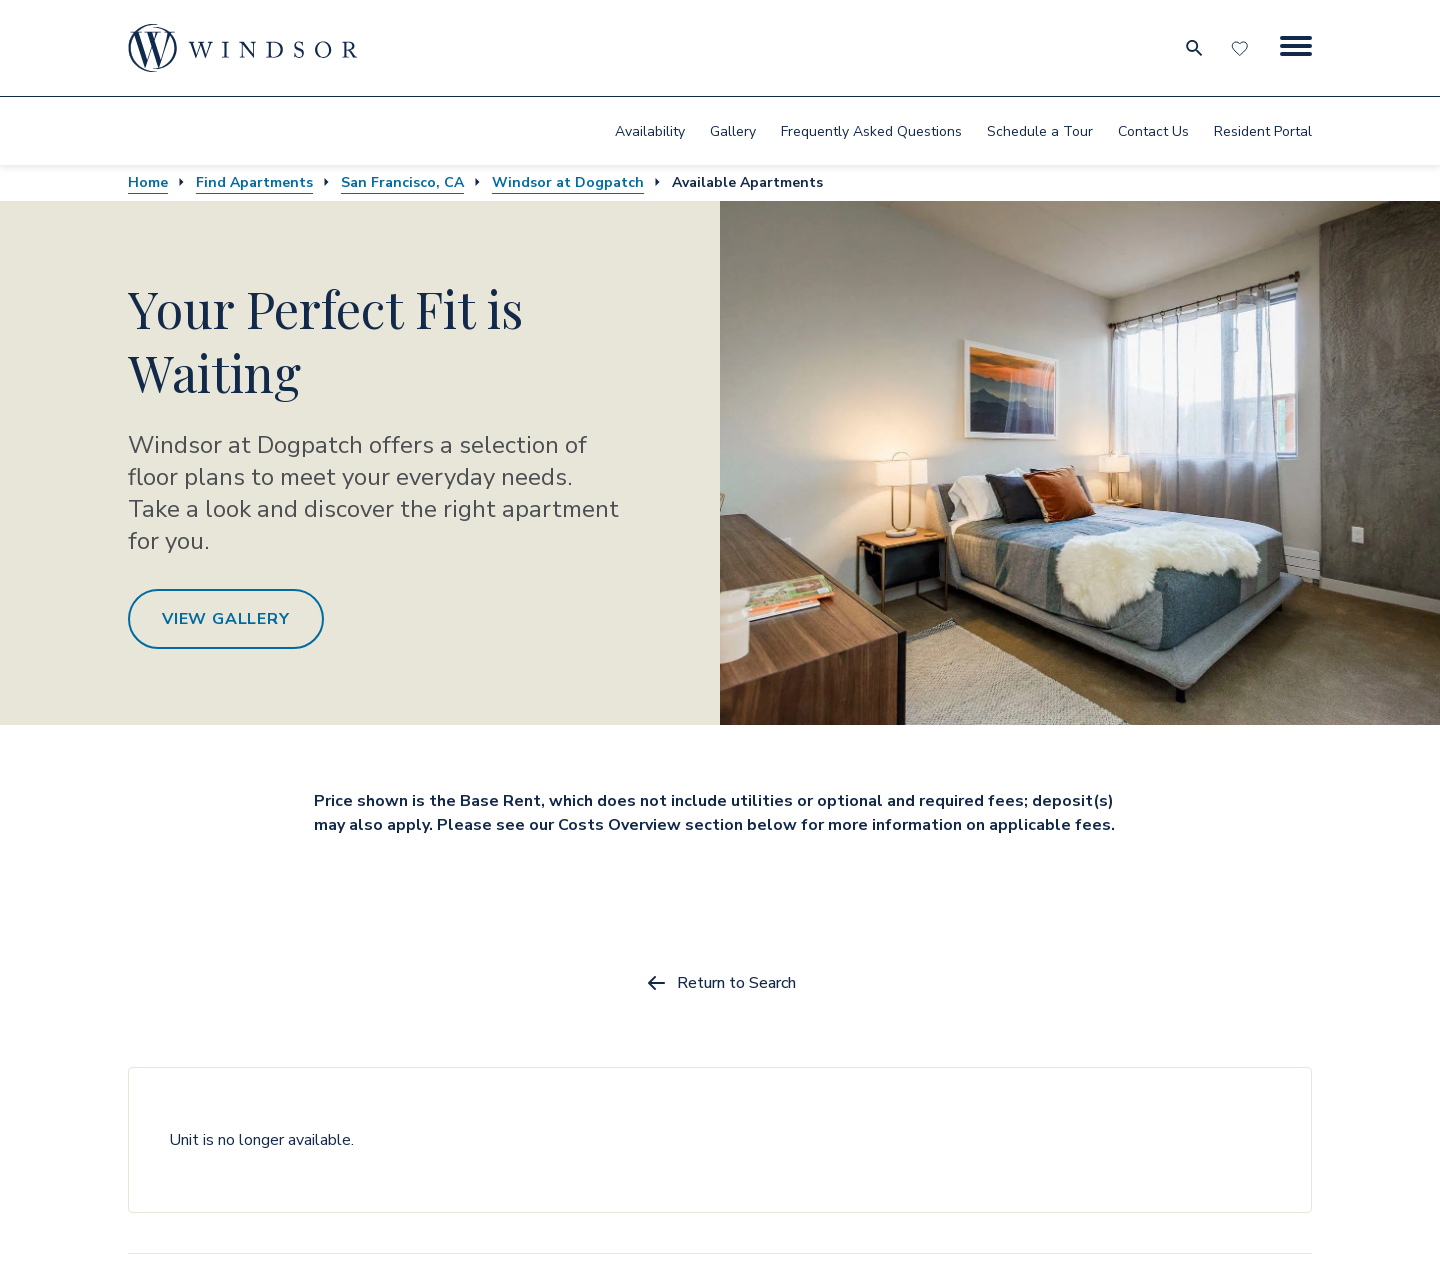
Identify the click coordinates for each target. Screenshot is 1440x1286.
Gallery (733, 131)
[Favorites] (1242, 48)
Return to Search (720, 983)
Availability (650, 131)
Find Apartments (254, 182)
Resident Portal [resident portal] (1263, 131)
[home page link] (243, 48)
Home (148, 182)
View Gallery (226, 619)
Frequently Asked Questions (871, 131)
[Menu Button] (1296, 48)
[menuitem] (650, 131)
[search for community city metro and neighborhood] (1193, 48)
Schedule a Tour (1040, 131)
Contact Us (1153, 131)
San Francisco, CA (402, 182)
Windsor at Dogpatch (568, 182)
